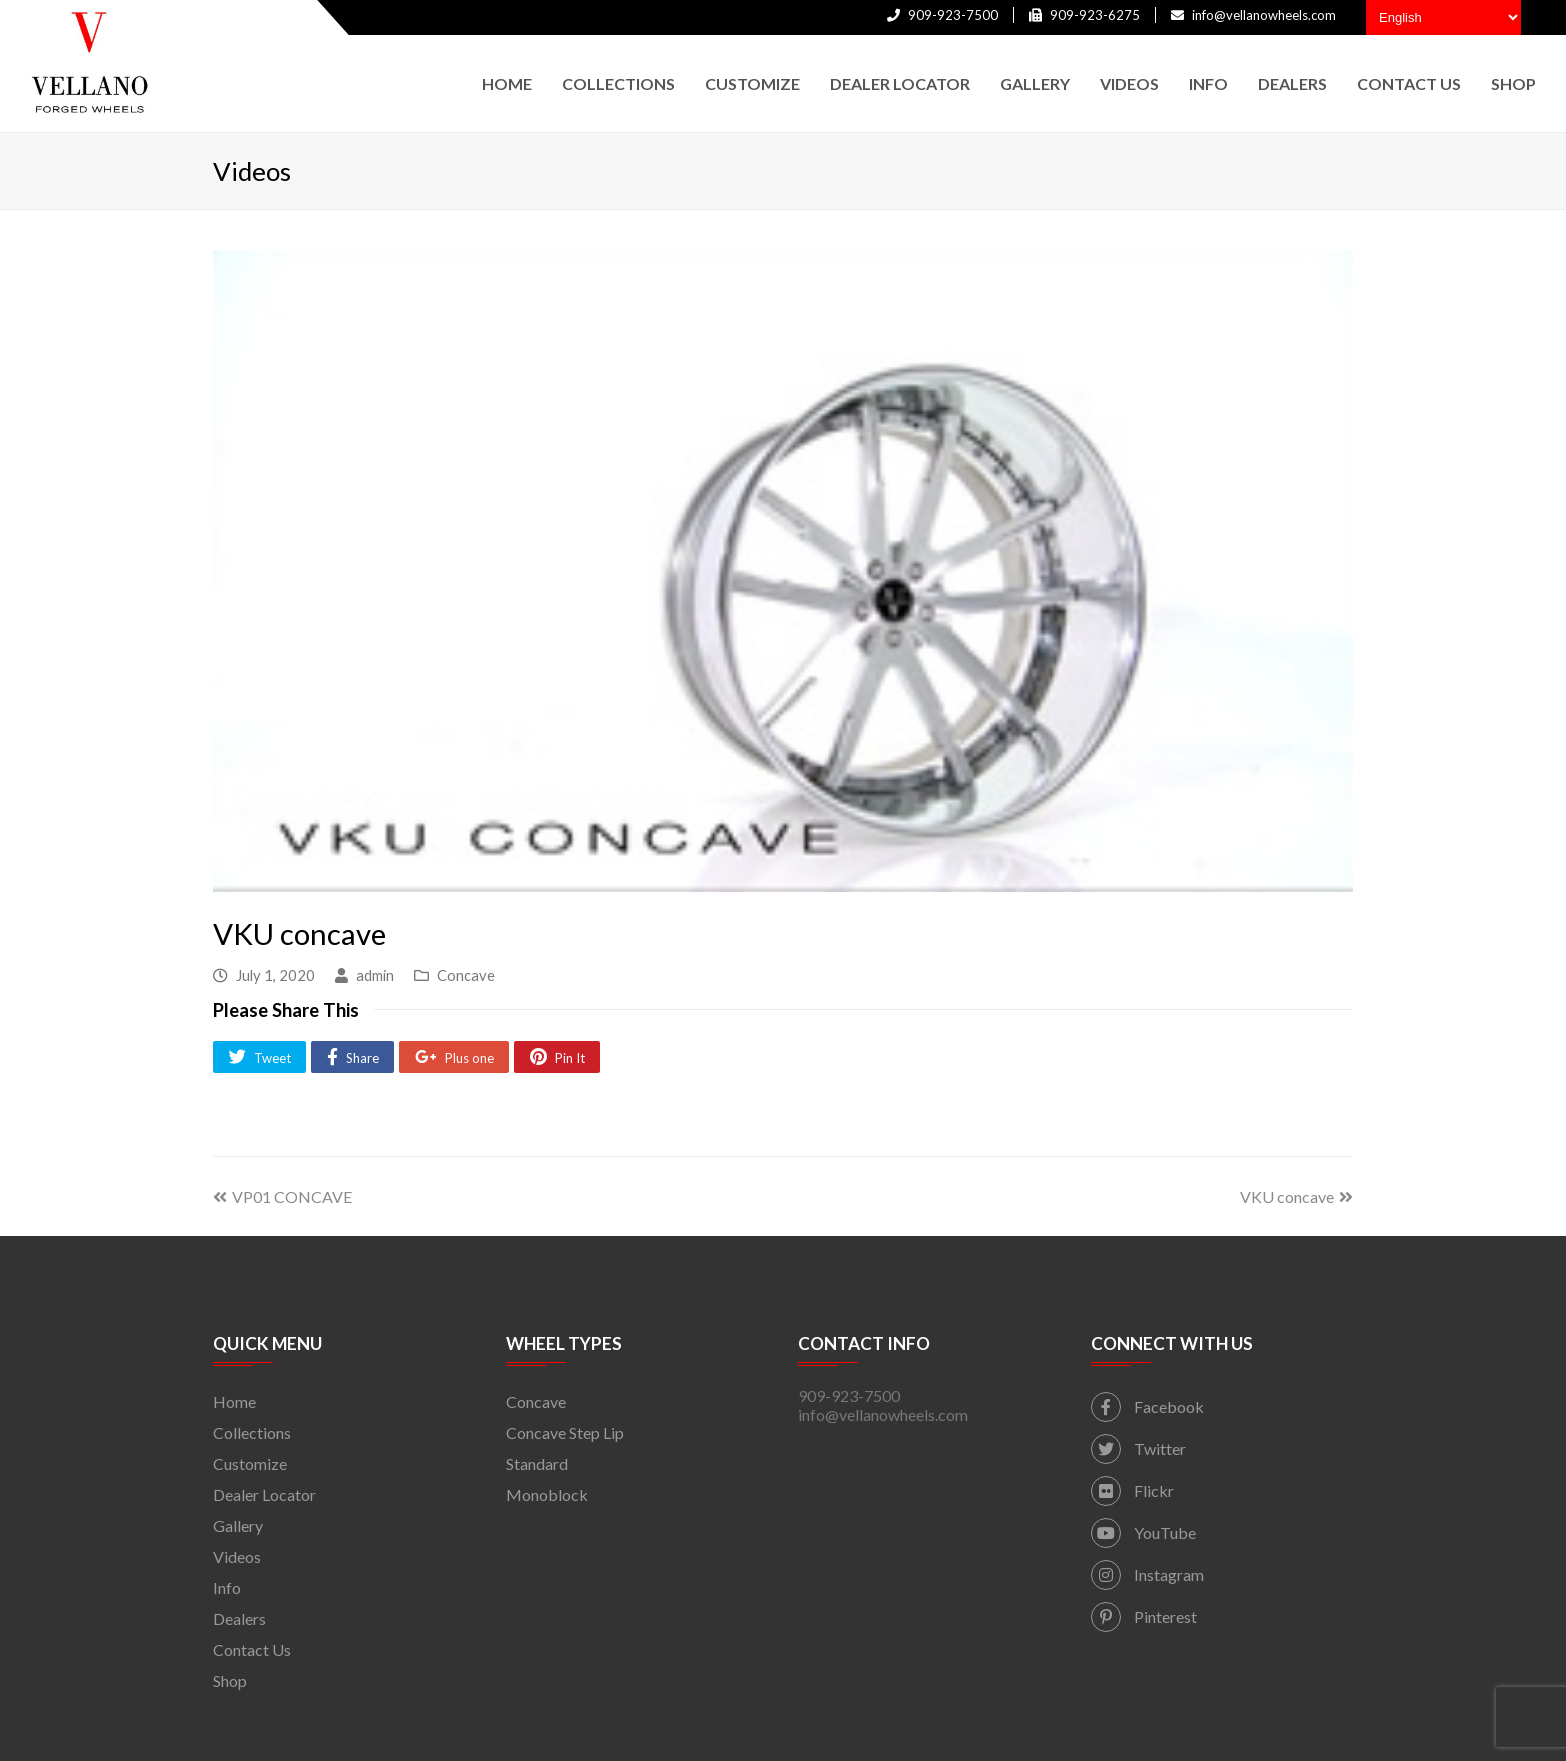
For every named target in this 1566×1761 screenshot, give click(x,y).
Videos (237, 1556)
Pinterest (1144, 1616)
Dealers (239, 1618)
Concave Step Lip (565, 1432)
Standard (537, 1463)
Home (234, 1401)
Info (227, 1587)
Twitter (1138, 1448)
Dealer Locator (264, 1494)
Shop (230, 1680)
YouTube (1143, 1532)
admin (375, 975)
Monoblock (547, 1494)
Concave (466, 975)
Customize (250, 1463)
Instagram (1147, 1574)
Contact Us (252, 1649)
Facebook (1147, 1406)
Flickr (1132, 1490)
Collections (252, 1432)
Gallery (238, 1525)
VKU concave (1296, 1196)
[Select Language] (1443, 17)
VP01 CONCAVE (282, 1196)
